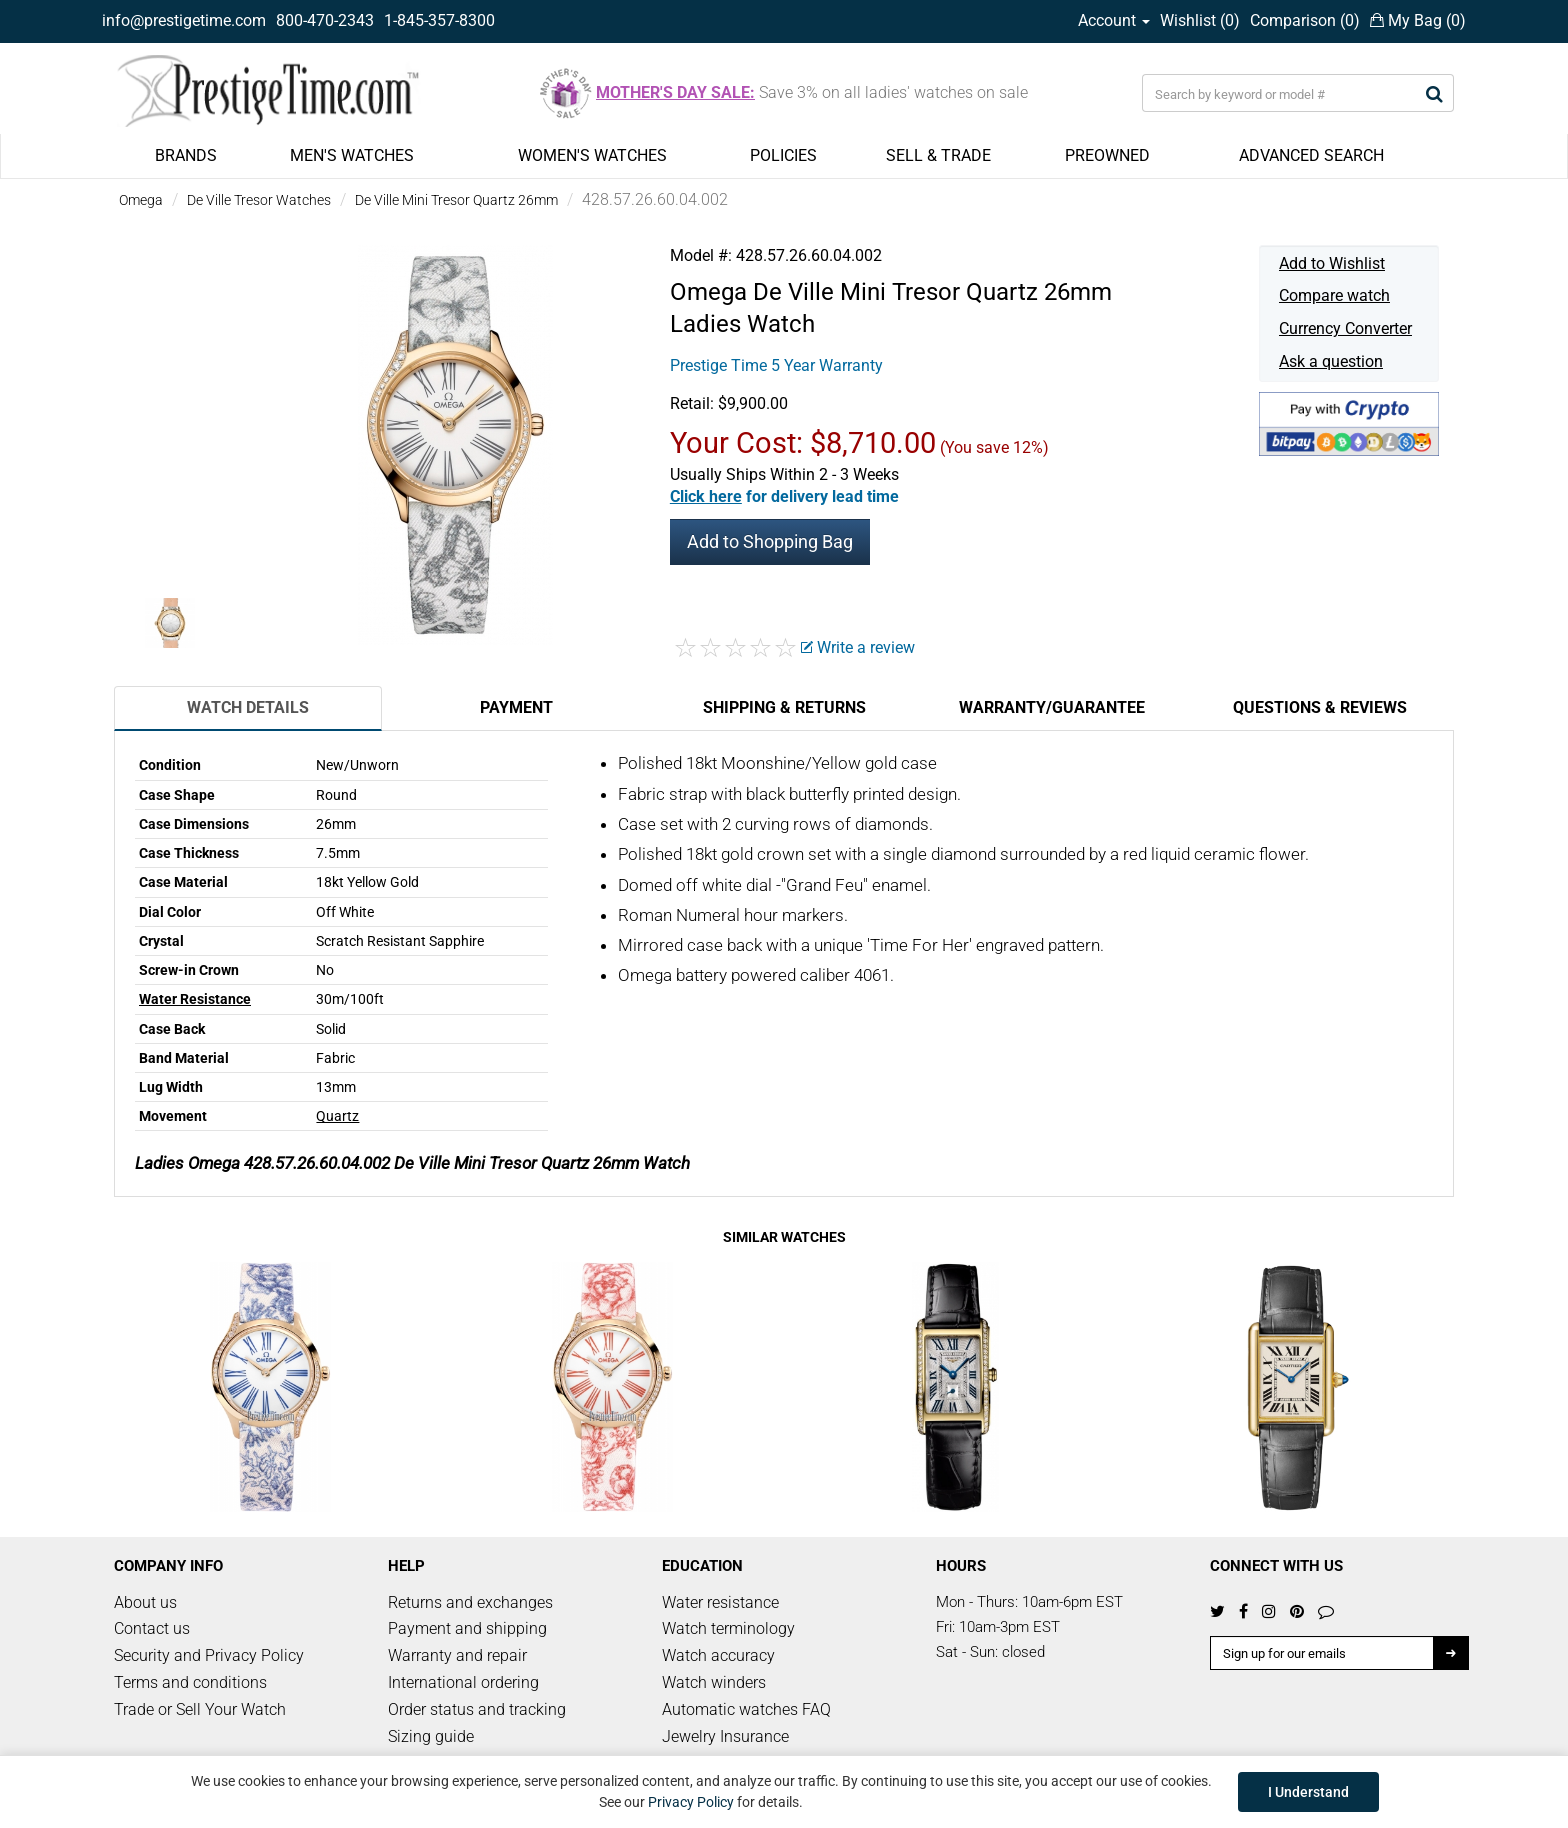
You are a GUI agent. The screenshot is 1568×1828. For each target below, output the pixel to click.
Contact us (152, 1628)
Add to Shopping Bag (770, 541)
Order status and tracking (477, 1709)
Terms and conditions (190, 1682)
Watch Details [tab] (248, 707)
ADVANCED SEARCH (1311, 155)
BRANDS (186, 155)
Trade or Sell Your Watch (200, 1709)
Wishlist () (1200, 20)
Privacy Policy (691, 1802)
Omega (141, 200)
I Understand (1308, 1792)
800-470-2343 (325, 20)
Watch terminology (728, 1628)
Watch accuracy (718, 1655)
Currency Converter (1345, 328)
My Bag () (1418, 20)
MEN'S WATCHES (352, 155)
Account (1114, 20)
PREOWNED (1107, 155)
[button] (784, 496)
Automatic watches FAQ (746, 1709)
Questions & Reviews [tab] (1320, 707)
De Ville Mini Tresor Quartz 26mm (456, 200)
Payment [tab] (516, 707)
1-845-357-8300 (439, 20)
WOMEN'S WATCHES (592, 155)
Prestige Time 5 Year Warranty (776, 365)
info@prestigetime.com (184, 20)
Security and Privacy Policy (209, 1655)
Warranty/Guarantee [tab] (1052, 707)
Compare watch (1334, 295)
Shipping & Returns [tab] (784, 707)
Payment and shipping (467, 1628)
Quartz (337, 1116)
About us (145, 1602)
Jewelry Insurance (725, 1736)
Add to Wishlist (1332, 263)
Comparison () (1305, 20)
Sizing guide (431, 1736)
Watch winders (714, 1682)
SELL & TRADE (938, 155)
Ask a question (1331, 361)
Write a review (858, 647)
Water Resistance (195, 999)
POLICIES (783, 155)
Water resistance (720, 1602)
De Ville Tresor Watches (259, 200)
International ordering (463, 1682)
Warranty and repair (457, 1655)
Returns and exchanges (470, 1602)
